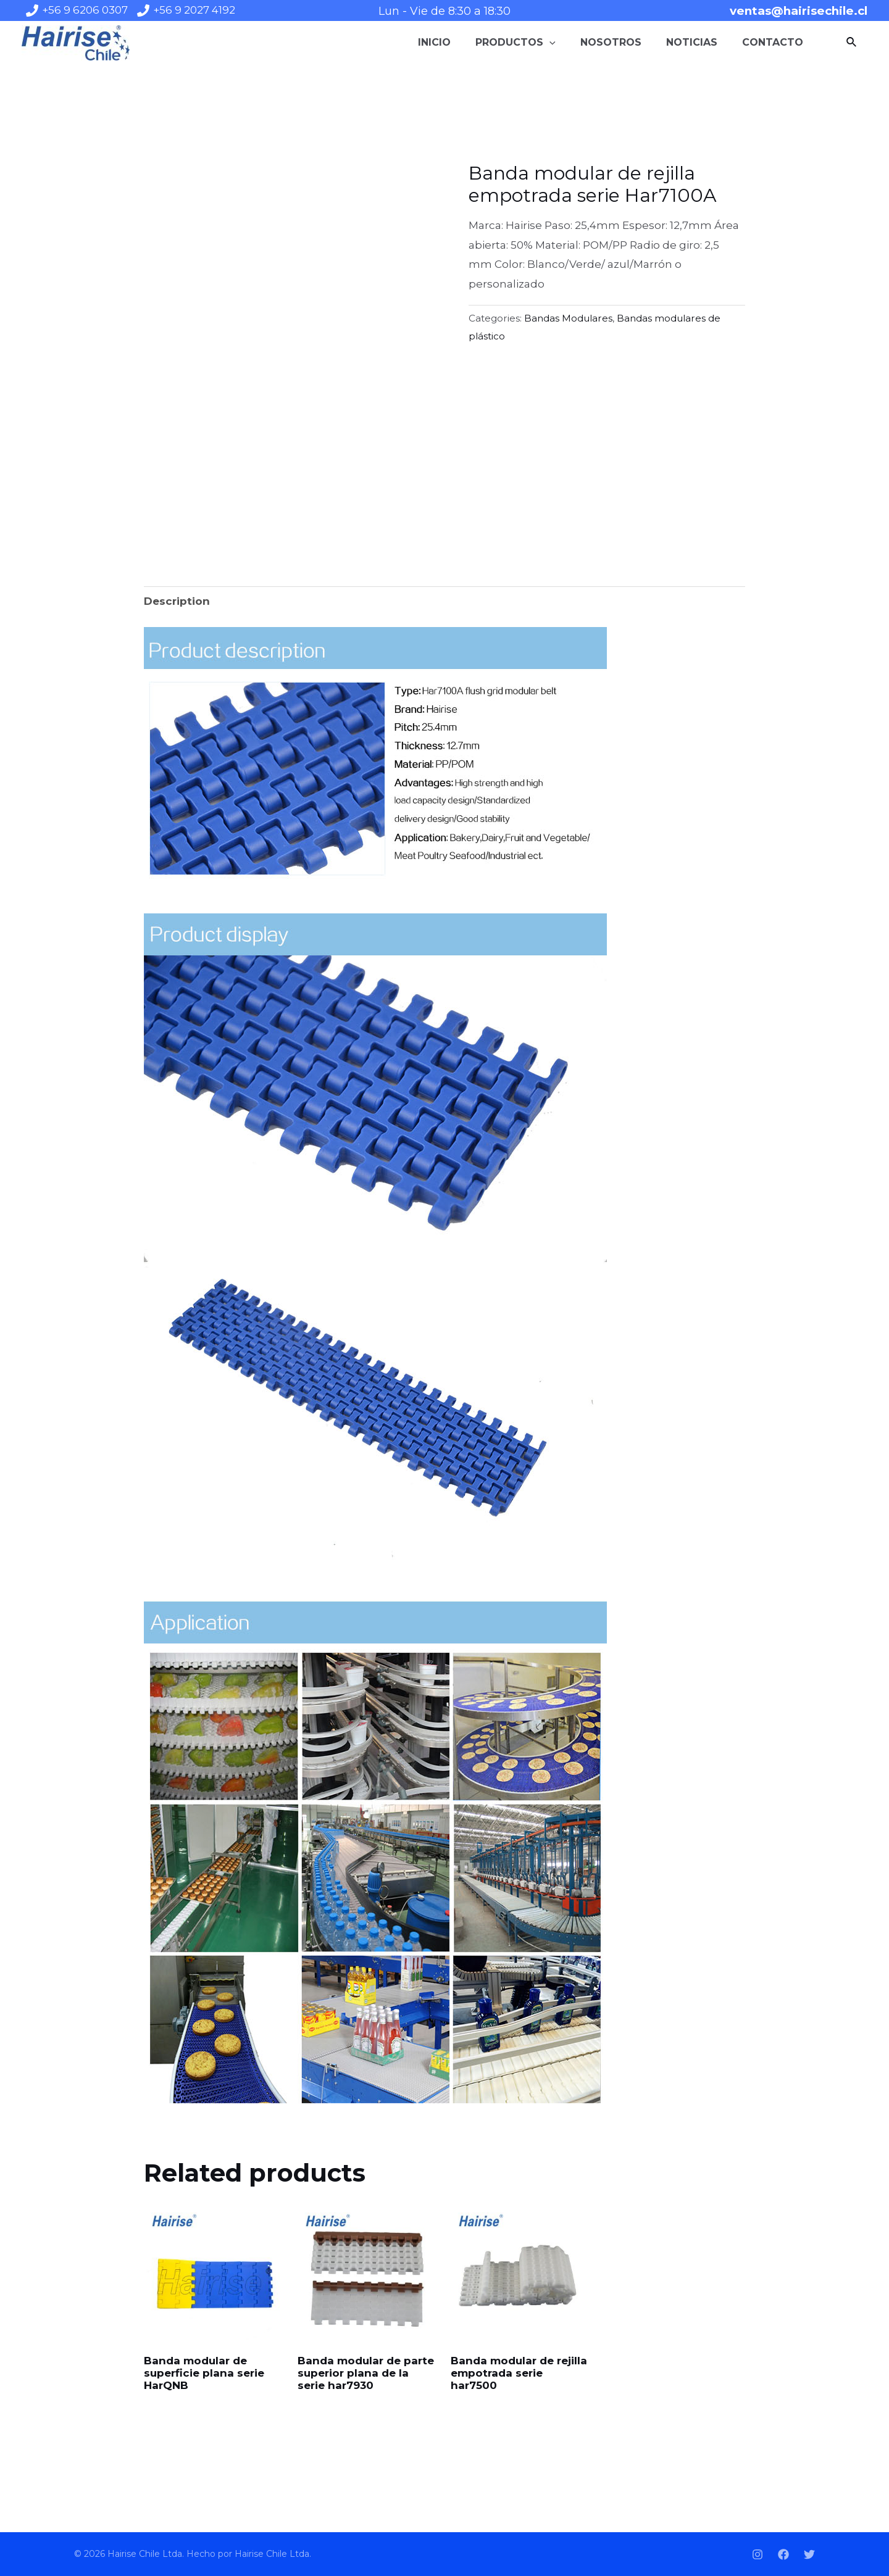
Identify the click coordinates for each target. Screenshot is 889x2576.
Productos (515, 42)
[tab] (177, 601)
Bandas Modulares (568, 318)
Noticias (691, 42)
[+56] (77, 10)
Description (177, 601)
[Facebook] (783, 2554)
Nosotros (610, 42)
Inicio (434, 42)
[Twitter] (809, 2554)
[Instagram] (757, 2554)
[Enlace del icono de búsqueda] (852, 43)
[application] (549, 42)
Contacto (772, 42)
